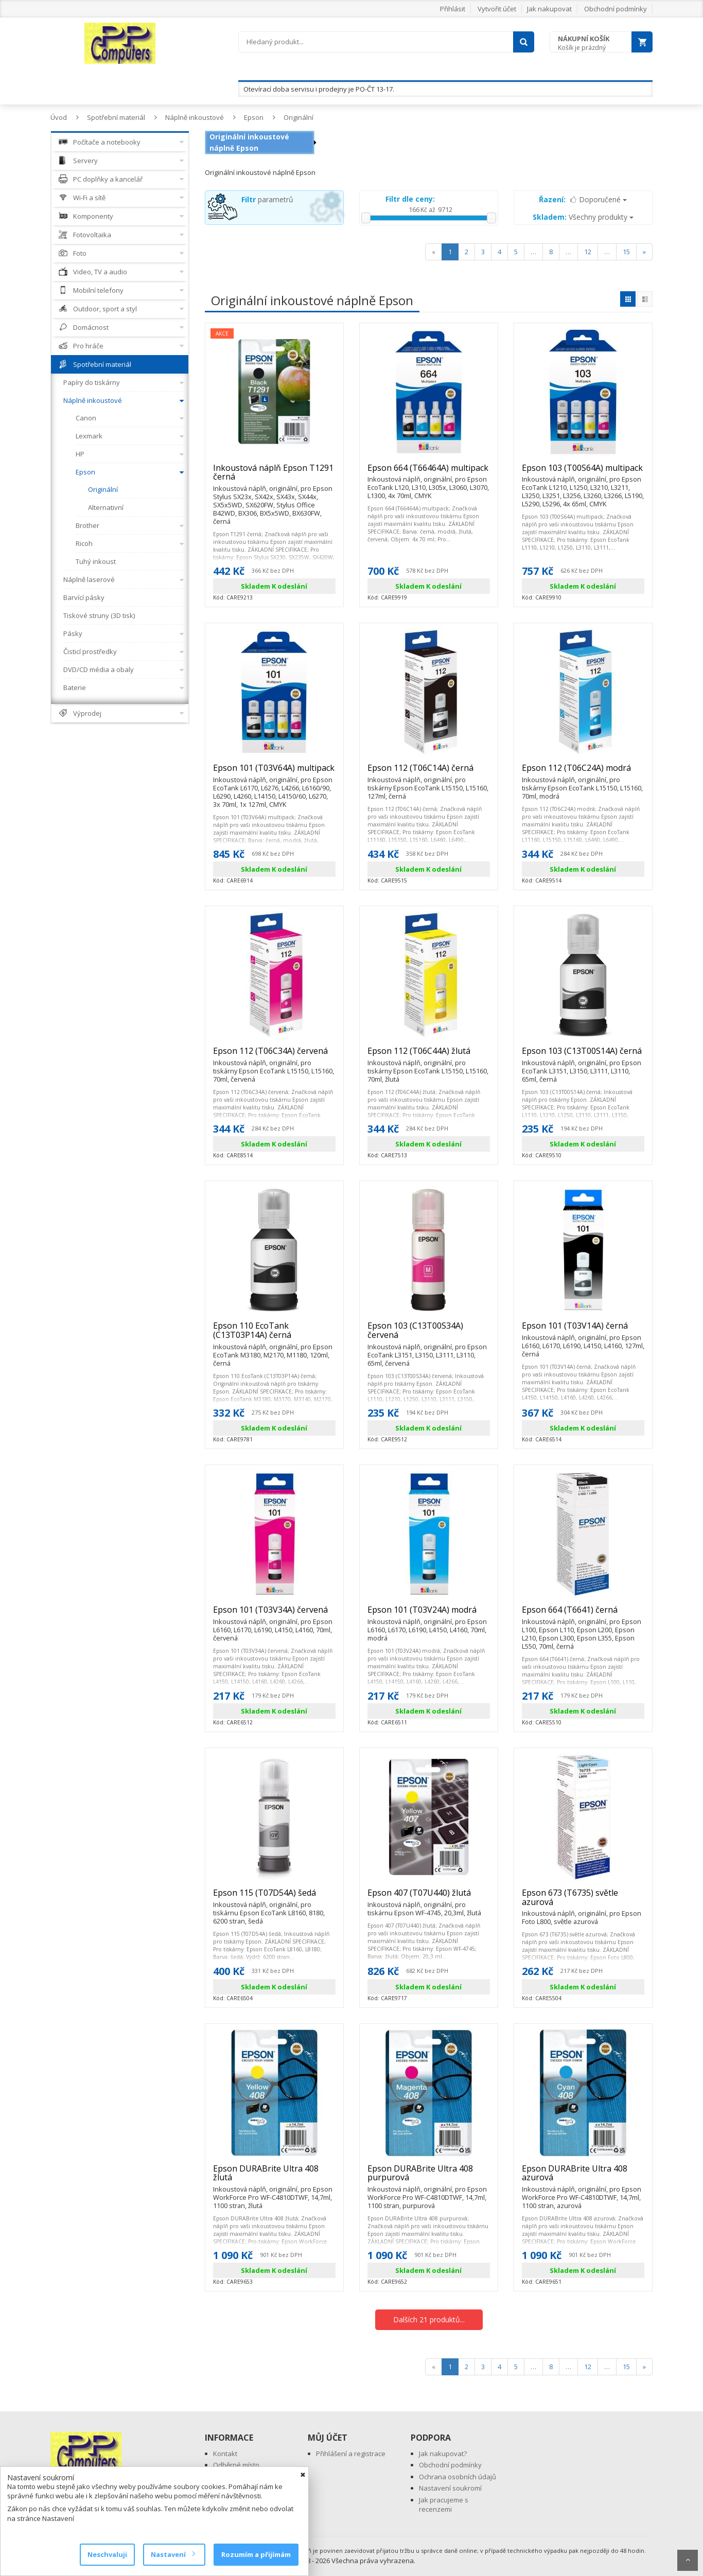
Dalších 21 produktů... (429, 2319)
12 (587, 251)
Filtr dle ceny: (410, 199)
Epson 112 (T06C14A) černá (428, 772)
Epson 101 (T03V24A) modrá (428, 1614)
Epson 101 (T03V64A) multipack (274, 772)
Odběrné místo (236, 2464)
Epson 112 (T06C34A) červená (274, 1055)
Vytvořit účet (497, 8)
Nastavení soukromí (450, 2488)
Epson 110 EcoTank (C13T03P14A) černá (274, 1334)
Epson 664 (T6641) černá (583, 1614)
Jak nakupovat (549, 8)
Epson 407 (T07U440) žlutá (428, 1897)
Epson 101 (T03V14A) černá (583, 1330)
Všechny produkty (583, 217)
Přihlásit (452, 8)
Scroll (687, 2560)
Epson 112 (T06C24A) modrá (583, 772)
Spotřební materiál (116, 117)
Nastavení (173, 2554)
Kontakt (225, 2453)
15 (626, 251)
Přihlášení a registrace (350, 2453)
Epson (253, 117)
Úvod (58, 117)
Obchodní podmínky (615, 8)
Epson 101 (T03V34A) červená (274, 1614)
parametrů (267, 199)
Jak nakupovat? (443, 2453)
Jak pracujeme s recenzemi (443, 2504)
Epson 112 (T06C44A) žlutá (428, 1055)
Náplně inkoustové (194, 117)
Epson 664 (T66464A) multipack (428, 472)
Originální (298, 117)
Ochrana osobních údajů (457, 2476)
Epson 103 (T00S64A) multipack (583, 472)
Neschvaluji (107, 2554)
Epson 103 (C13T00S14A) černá (583, 1055)
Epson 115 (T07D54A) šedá (274, 1897)
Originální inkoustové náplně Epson (249, 142)
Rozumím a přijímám (256, 2554)
